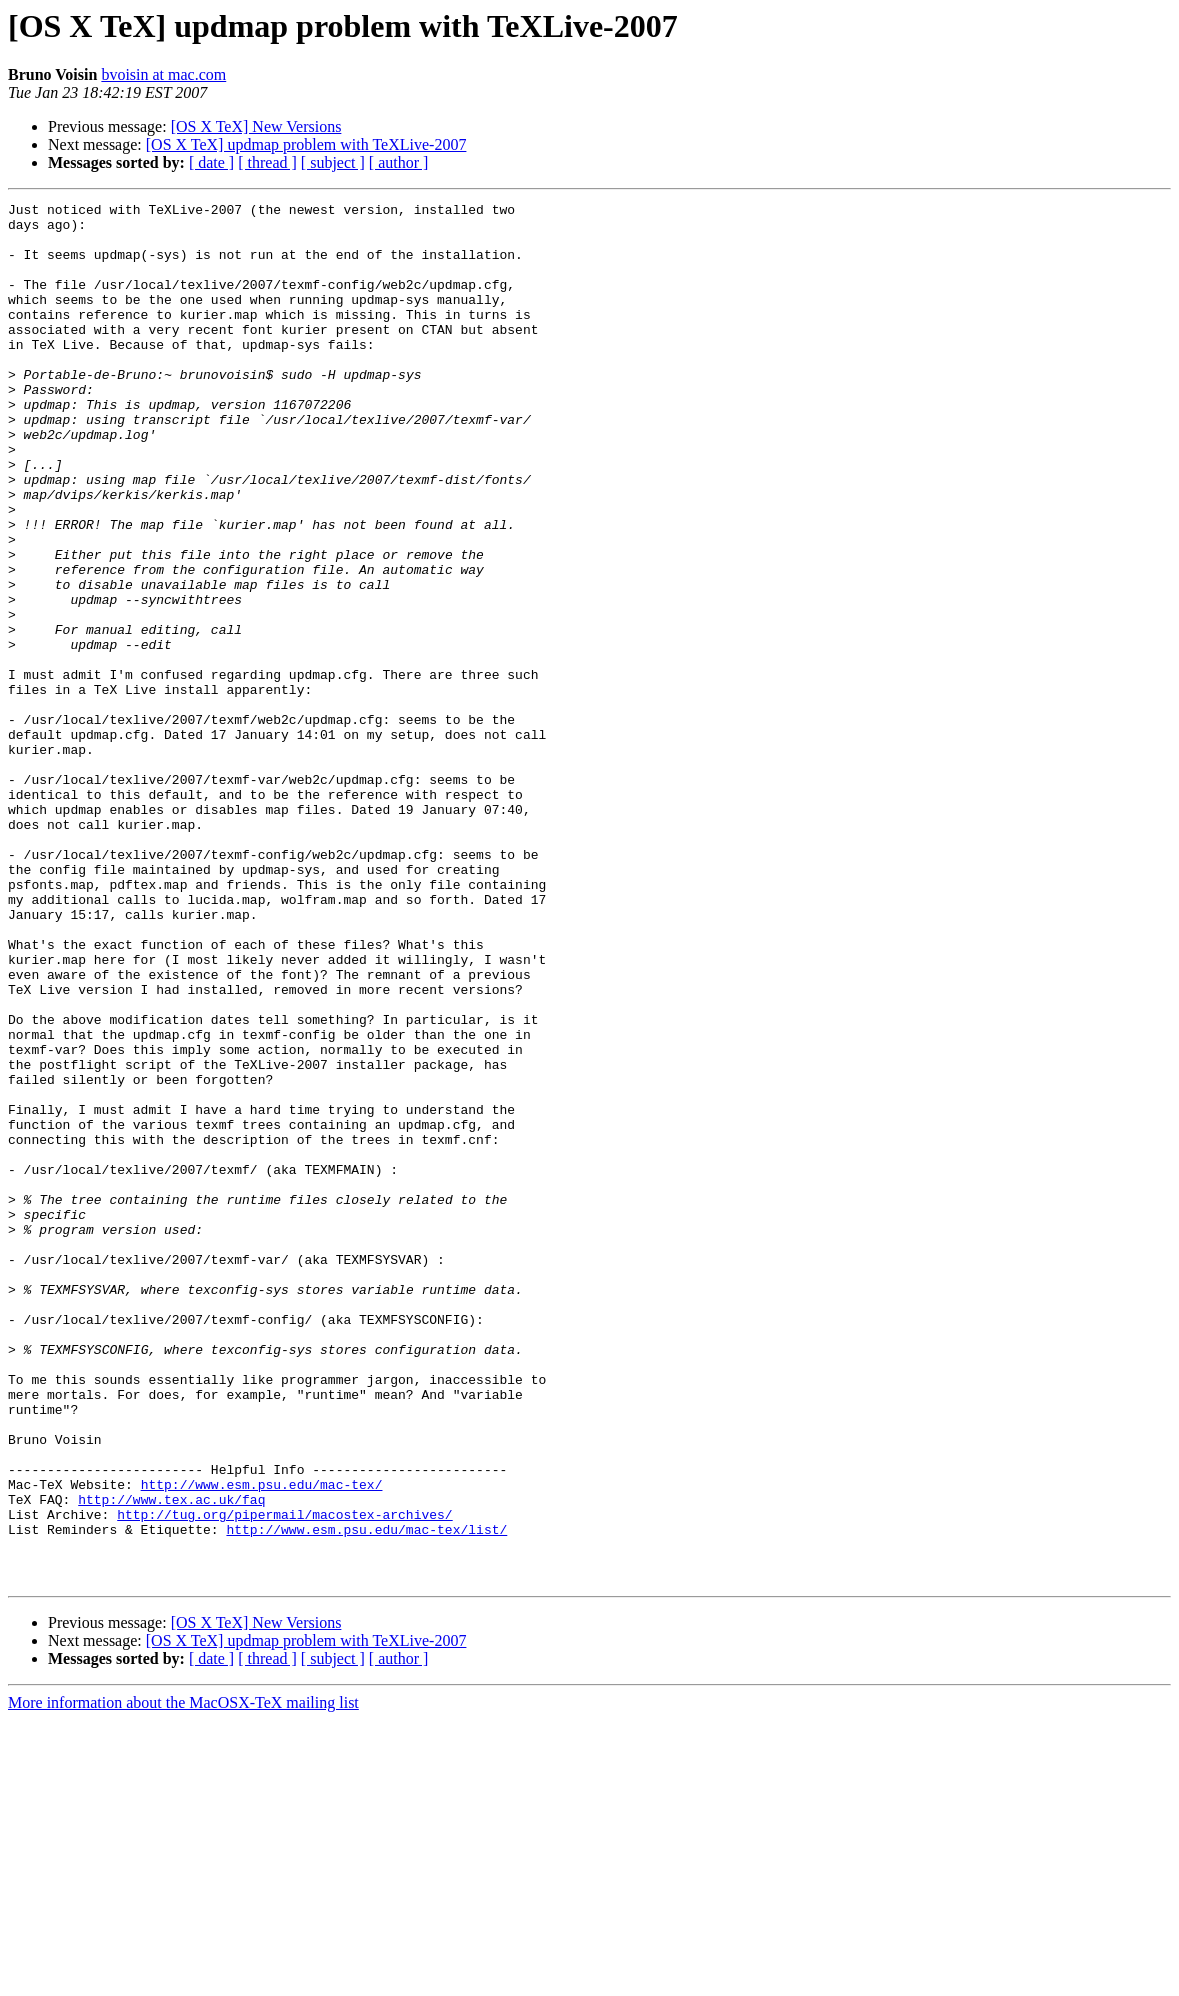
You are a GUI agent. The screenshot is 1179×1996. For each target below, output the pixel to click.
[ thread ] (267, 162)
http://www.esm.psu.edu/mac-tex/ (262, 1742)
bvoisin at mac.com (163, 74)
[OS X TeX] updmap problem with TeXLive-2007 (306, 144)
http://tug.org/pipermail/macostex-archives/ (284, 1778)
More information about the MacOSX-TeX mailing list (183, 1978)
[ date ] (211, 162)
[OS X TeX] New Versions (256, 126)
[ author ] (399, 162)
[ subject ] (333, 162)
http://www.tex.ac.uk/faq (171, 1760)
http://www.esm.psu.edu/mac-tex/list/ (366, 1796)
